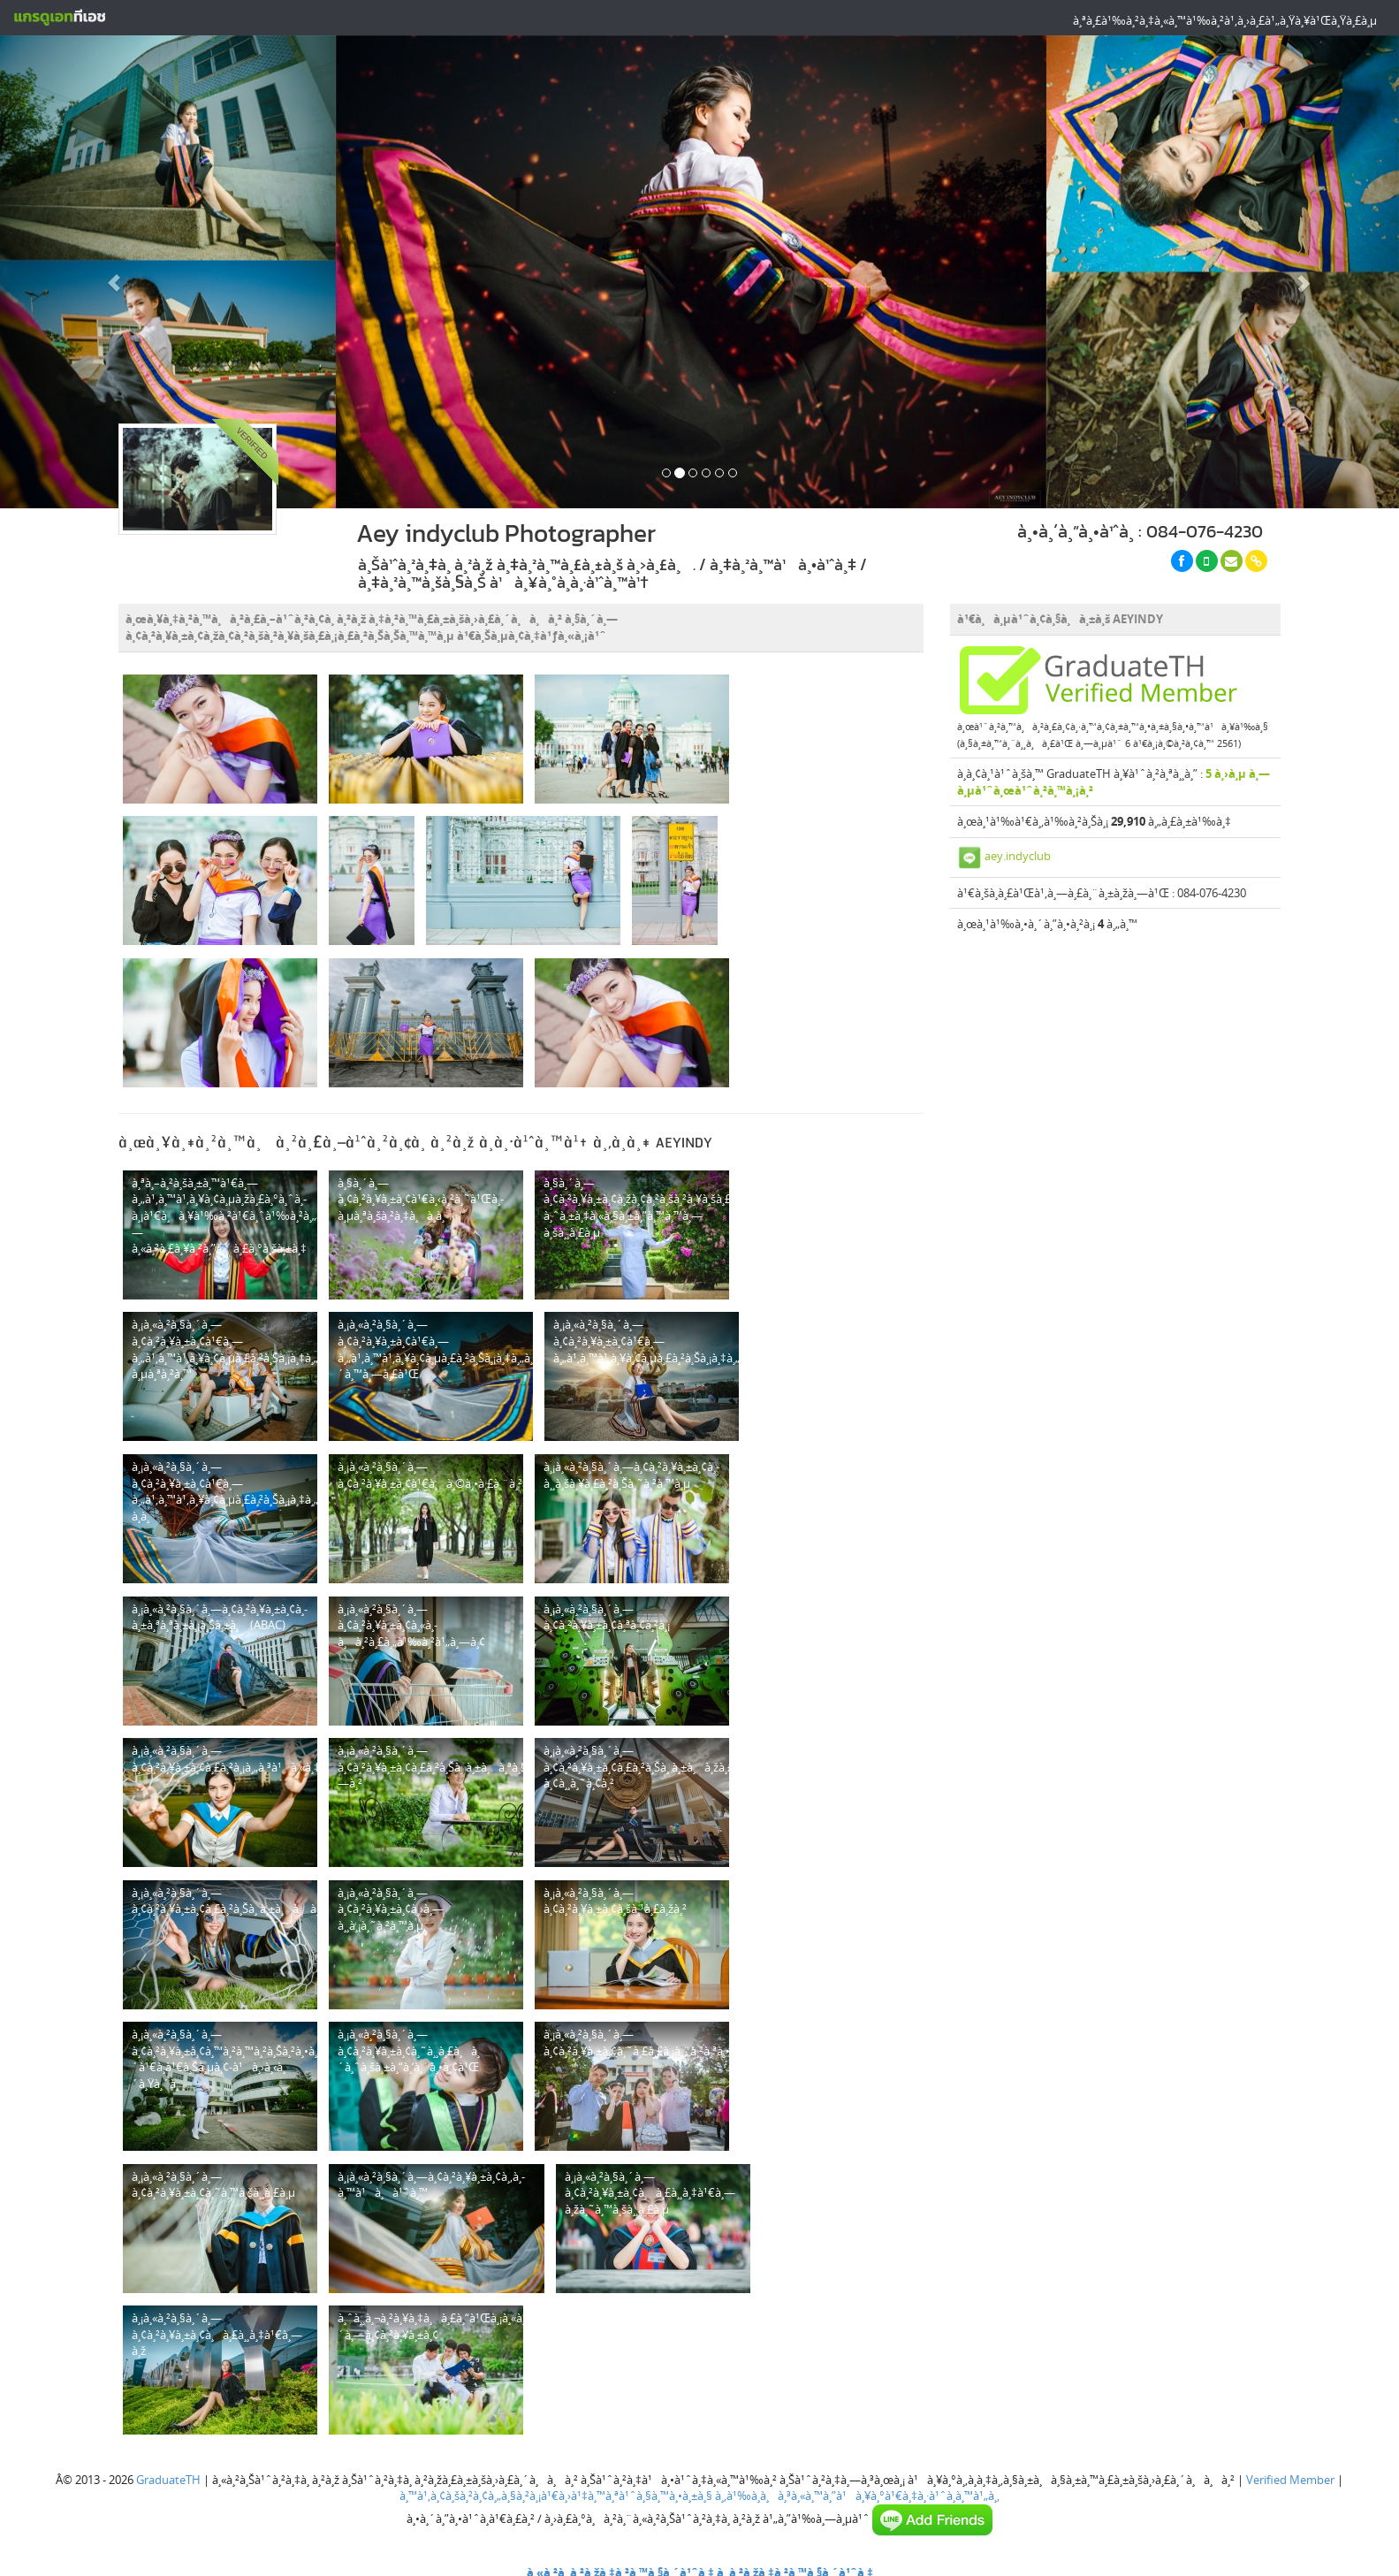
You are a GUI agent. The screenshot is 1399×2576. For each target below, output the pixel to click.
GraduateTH (168, 2480)
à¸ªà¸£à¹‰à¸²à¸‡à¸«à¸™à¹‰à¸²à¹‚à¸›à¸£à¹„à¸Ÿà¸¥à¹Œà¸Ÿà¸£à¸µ (1225, 20)
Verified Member (1290, 2480)
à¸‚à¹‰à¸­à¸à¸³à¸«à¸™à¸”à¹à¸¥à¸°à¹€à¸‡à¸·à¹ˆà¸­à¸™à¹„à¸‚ (857, 2496)
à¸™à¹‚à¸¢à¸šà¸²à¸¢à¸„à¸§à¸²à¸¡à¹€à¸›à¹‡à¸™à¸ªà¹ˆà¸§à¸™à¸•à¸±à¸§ (555, 2496)
